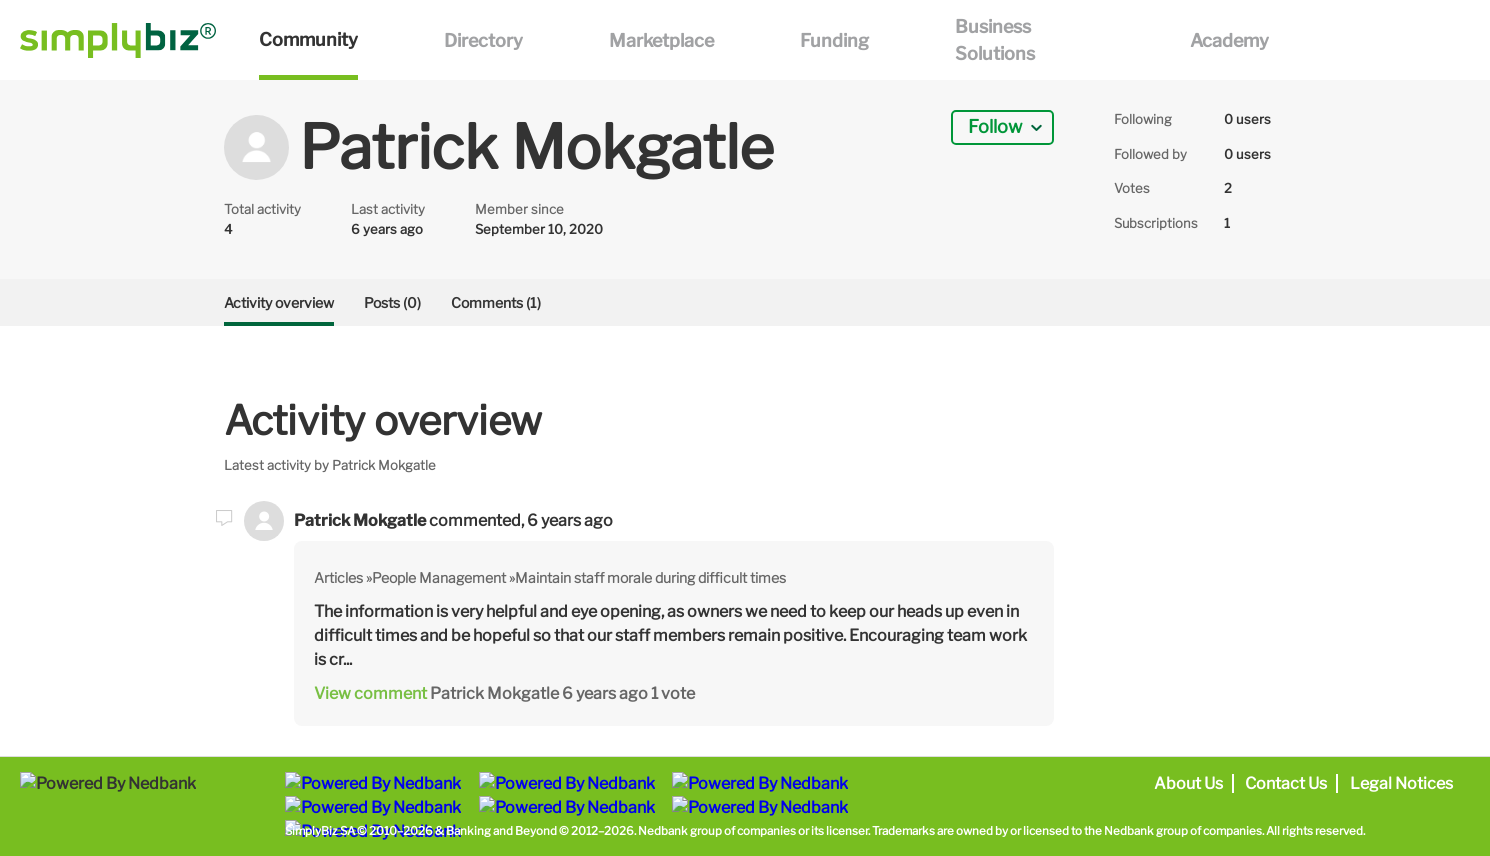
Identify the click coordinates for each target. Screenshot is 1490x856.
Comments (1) (496, 302)
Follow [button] (995, 126)
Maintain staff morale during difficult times (650, 577)
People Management (439, 577)
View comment (370, 693)
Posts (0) (392, 302)
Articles (338, 577)
